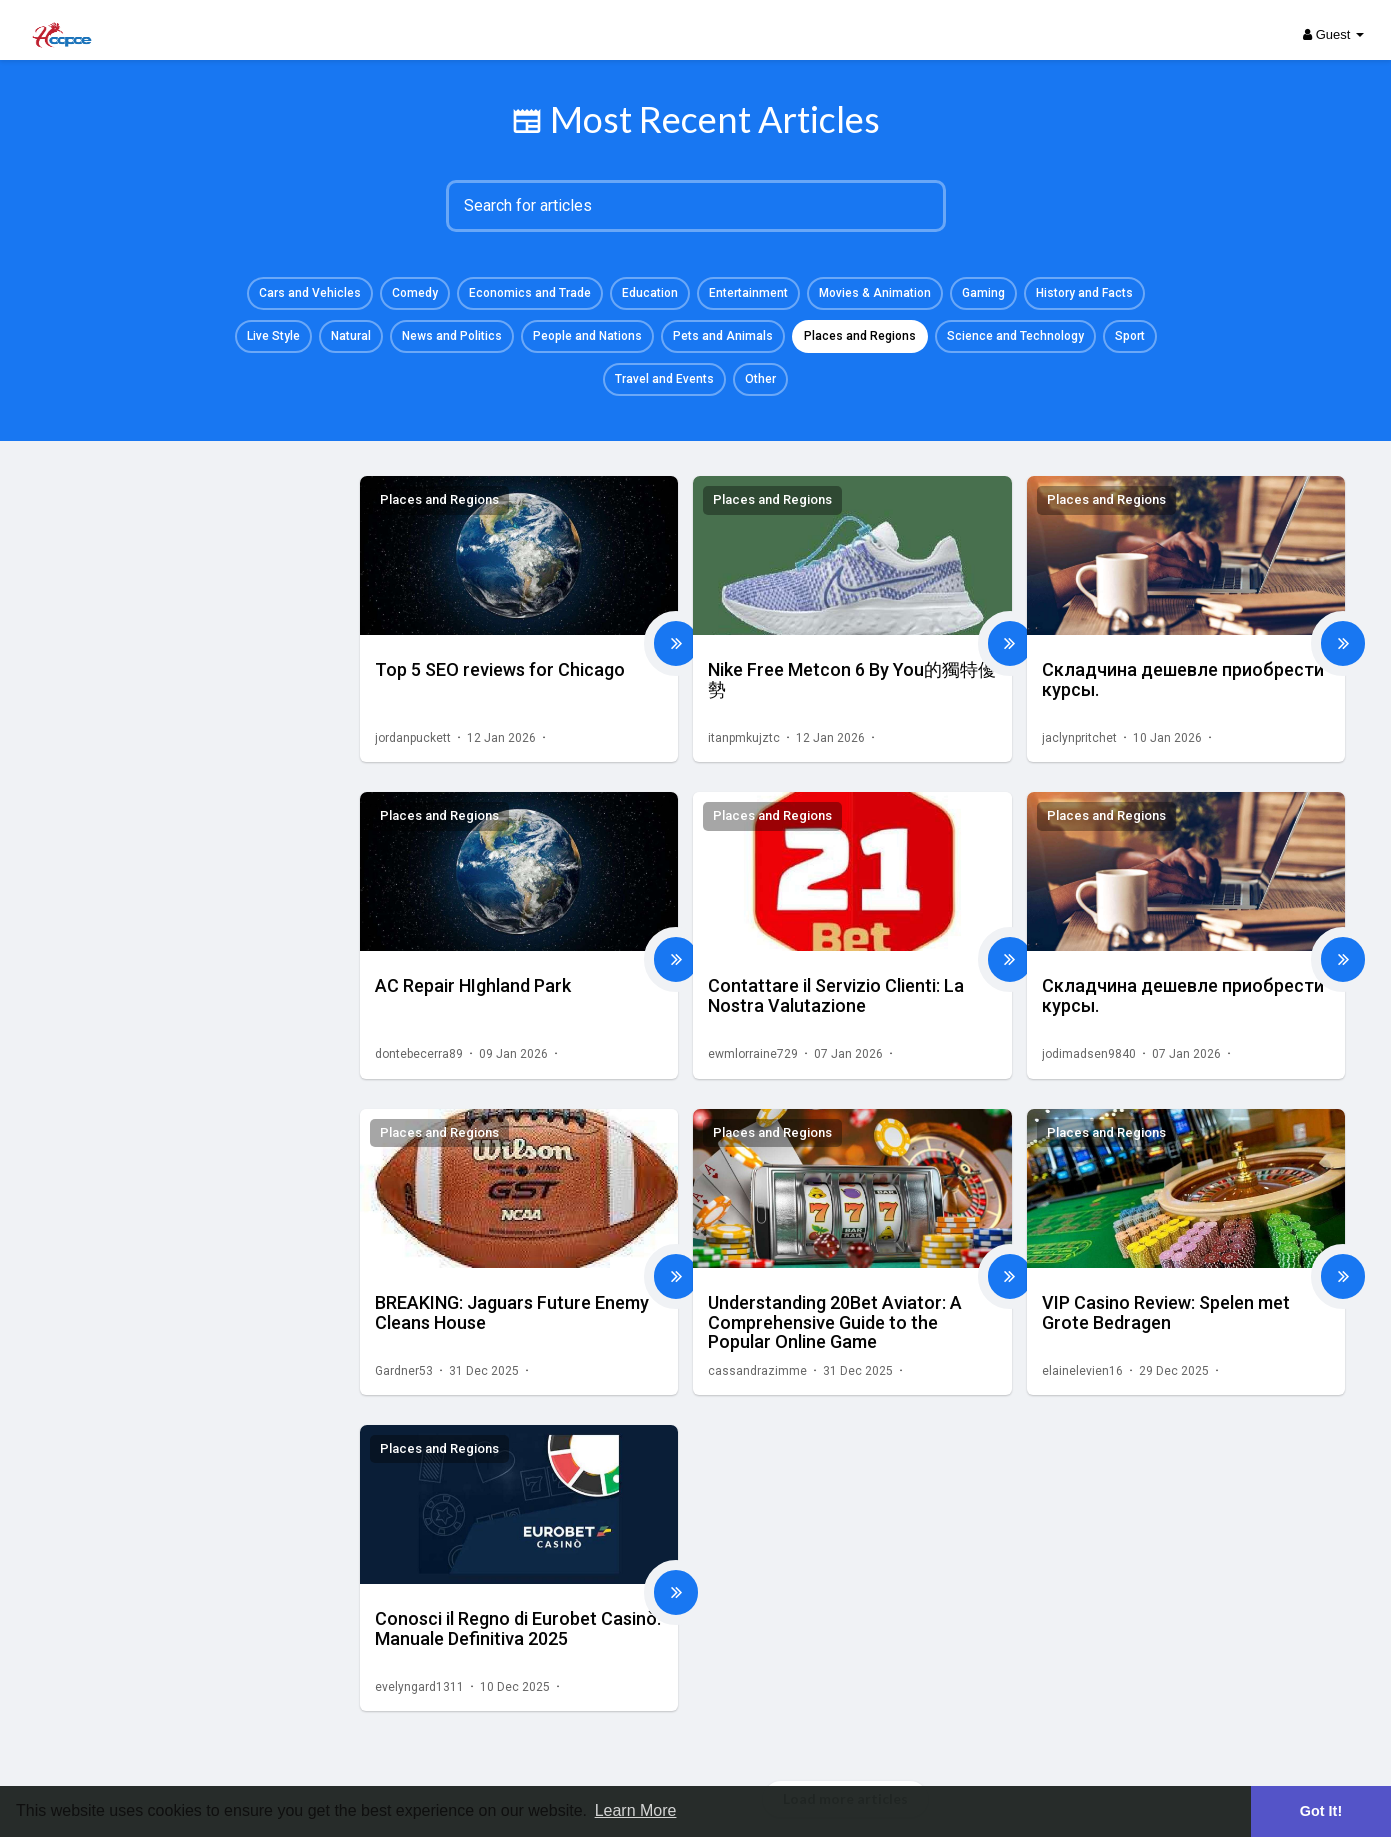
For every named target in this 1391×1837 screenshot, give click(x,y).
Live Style (273, 336)
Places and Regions (860, 336)
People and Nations (587, 336)
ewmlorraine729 (753, 1054)
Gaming (983, 293)
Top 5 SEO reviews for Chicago (500, 669)
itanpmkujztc (744, 738)
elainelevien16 (1082, 1371)
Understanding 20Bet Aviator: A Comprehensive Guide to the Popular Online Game (835, 1322)
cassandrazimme (757, 1371)
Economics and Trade (530, 293)
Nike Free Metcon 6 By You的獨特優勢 (852, 679)
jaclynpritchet (1079, 738)
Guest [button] (1333, 34)
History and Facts (1084, 293)
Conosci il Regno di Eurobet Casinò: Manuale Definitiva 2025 (518, 1628)
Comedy (415, 293)
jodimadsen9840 (1089, 1054)
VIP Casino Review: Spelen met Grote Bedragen (1166, 1312)
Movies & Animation (875, 293)
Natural (351, 336)
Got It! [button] (1321, 1811)
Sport (1130, 336)
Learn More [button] (636, 1810)
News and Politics (452, 336)
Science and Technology (1015, 336)
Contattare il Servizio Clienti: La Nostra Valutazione (836, 995)
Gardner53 (404, 1371)
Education (650, 293)
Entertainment (748, 293)
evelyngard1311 (419, 1687)
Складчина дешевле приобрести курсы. (1183, 679)
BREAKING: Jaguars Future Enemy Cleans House (512, 1312)
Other (760, 379)
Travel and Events (664, 379)
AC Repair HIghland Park (473, 985)
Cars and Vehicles (310, 293)
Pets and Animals (723, 336)
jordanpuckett (413, 738)
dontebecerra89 (419, 1054)
